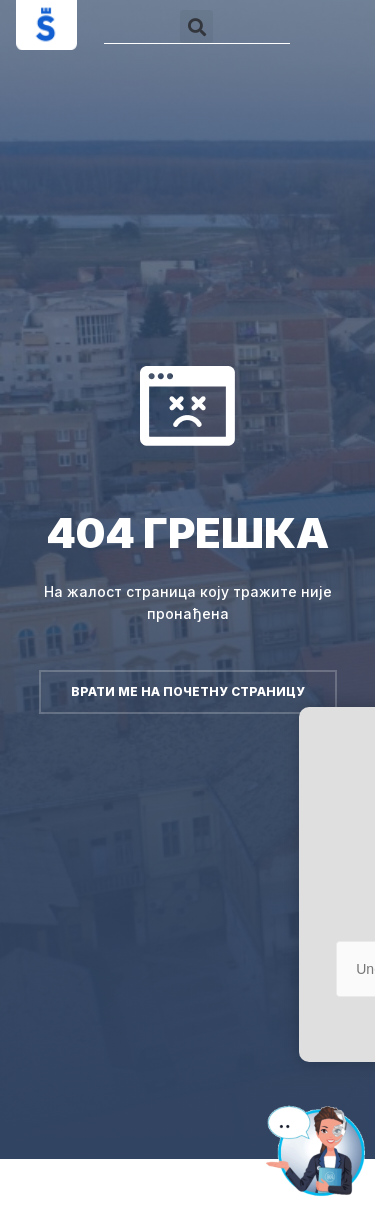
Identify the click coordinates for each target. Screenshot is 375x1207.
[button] (196, 26)
